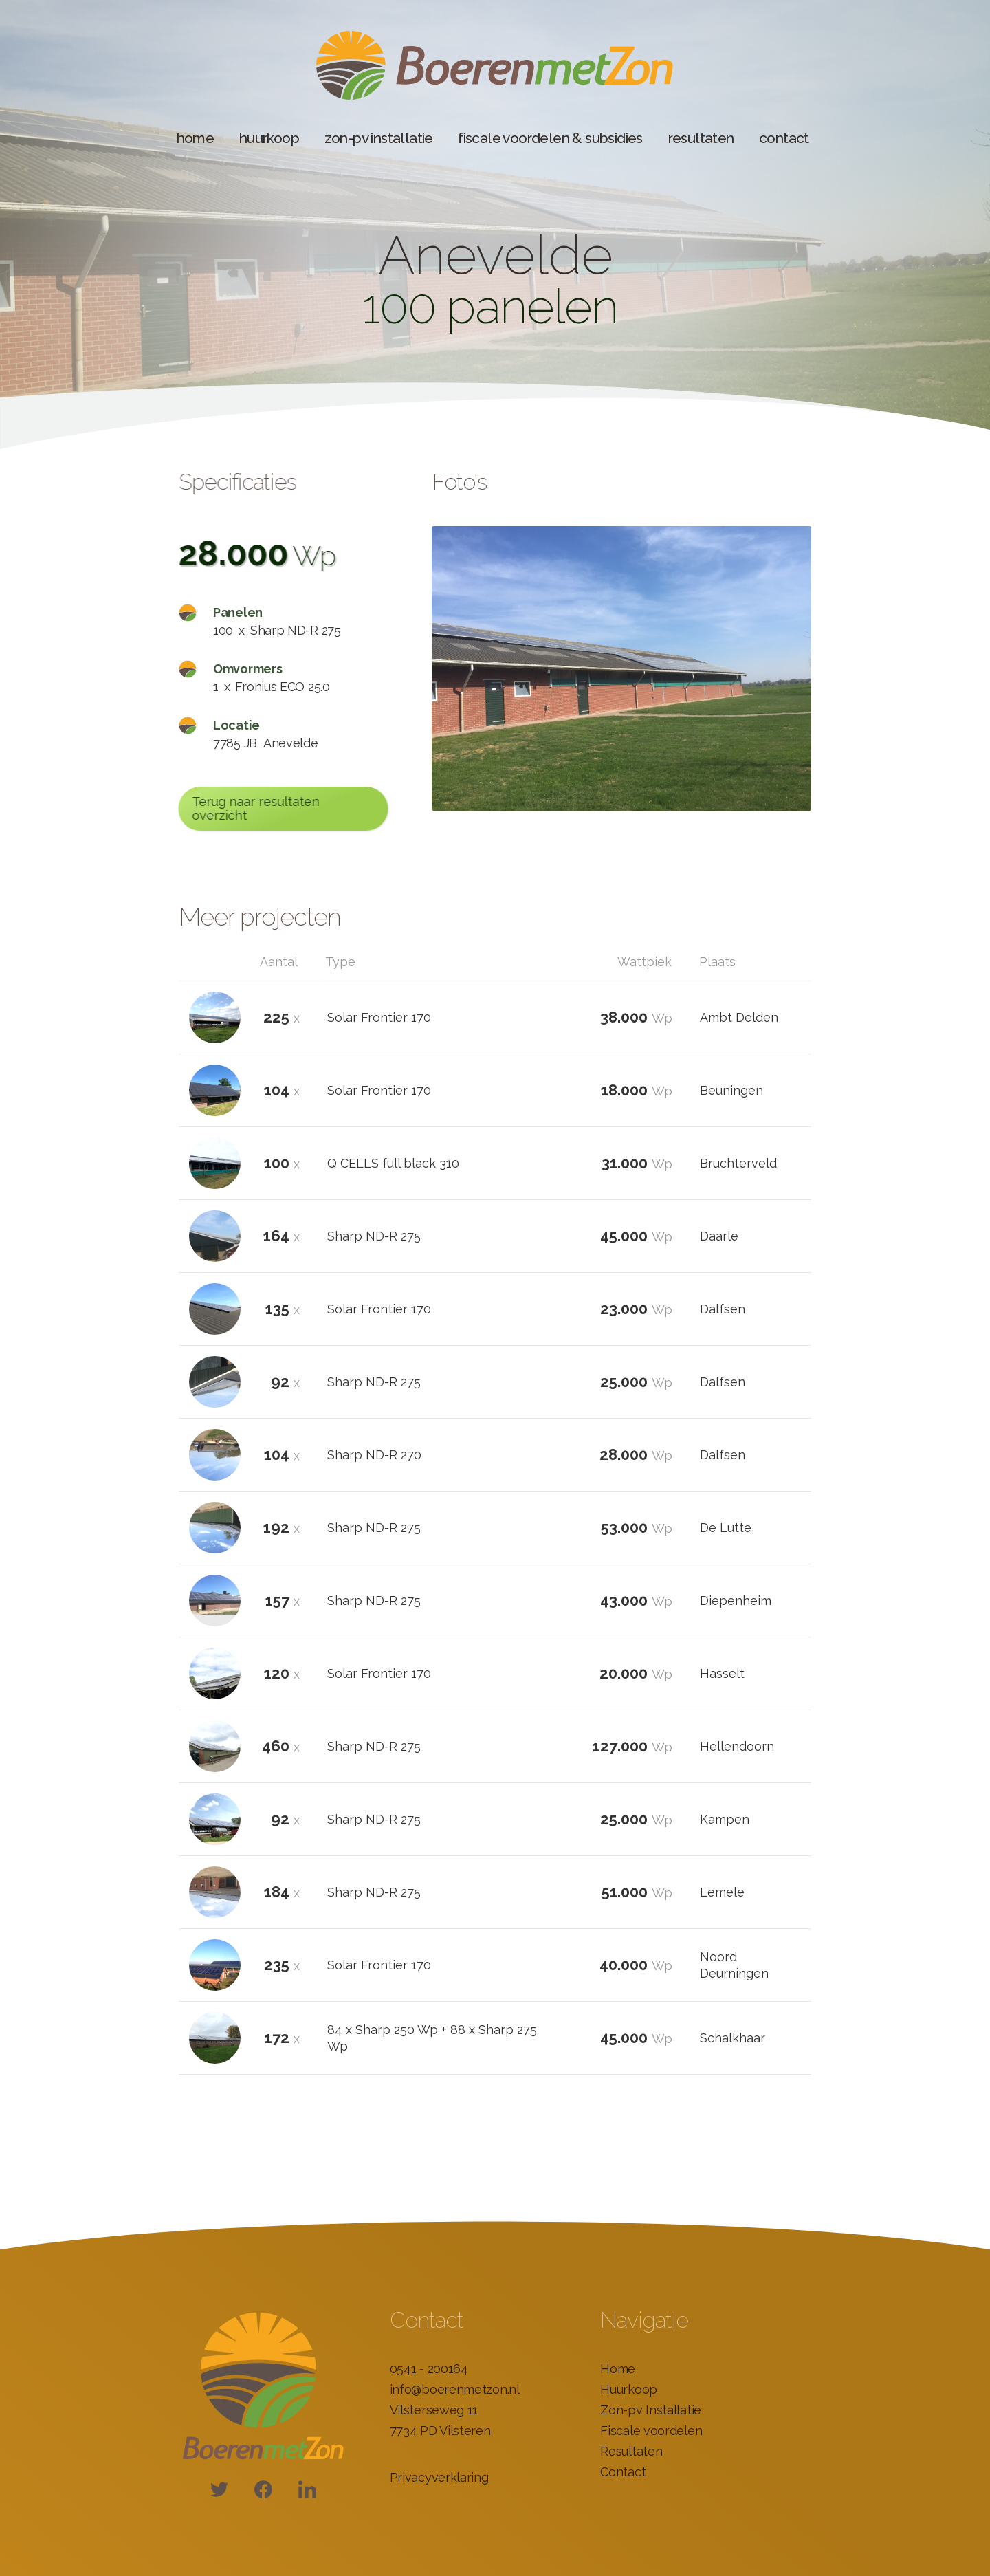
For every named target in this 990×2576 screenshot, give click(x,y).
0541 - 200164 (429, 2368)
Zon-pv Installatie (650, 2410)
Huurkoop (628, 2389)
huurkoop (269, 137)
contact (784, 137)
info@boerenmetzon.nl (455, 2389)
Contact (623, 2472)
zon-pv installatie (378, 137)
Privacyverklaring (439, 2477)
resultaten (701, 137)
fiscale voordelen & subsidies (550, 137)
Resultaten (631, 2451)
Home (617, 2368)
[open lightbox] (621, 668)
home (195, 137)
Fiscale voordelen (651, 2430)
